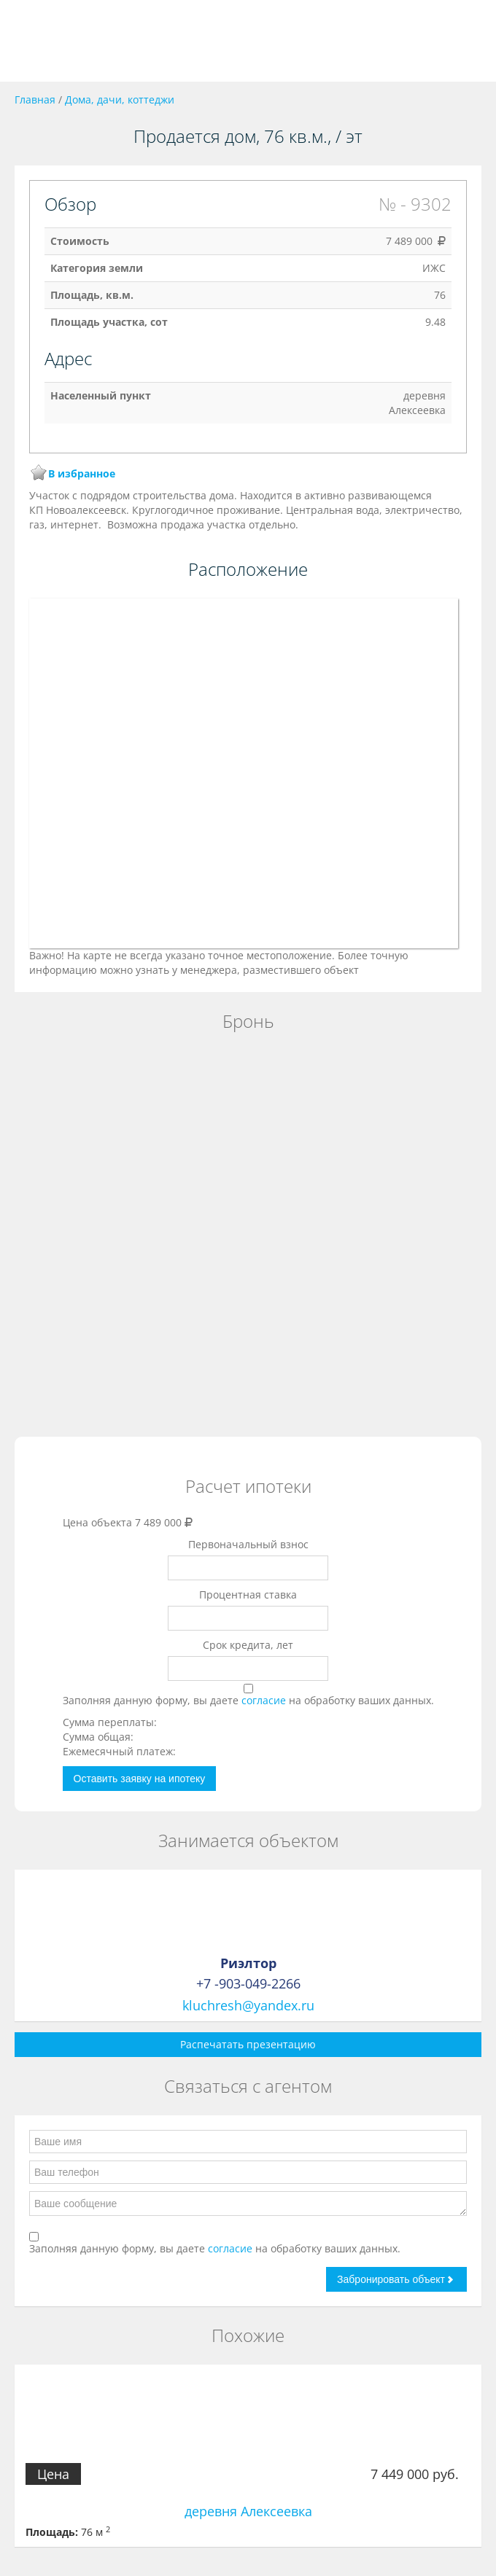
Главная (35, 99)
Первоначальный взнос (248, 1544)
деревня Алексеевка (248, 2511)
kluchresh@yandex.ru (248, 2005)
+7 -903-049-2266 (248, 1983)
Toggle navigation (27, 41)
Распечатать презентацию (248, 2044)
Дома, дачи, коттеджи (119, 99)
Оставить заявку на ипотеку (140, 1778)
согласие (265, 1700)
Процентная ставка (248, 1594)
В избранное (81, 473)
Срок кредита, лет (248, 1645)
